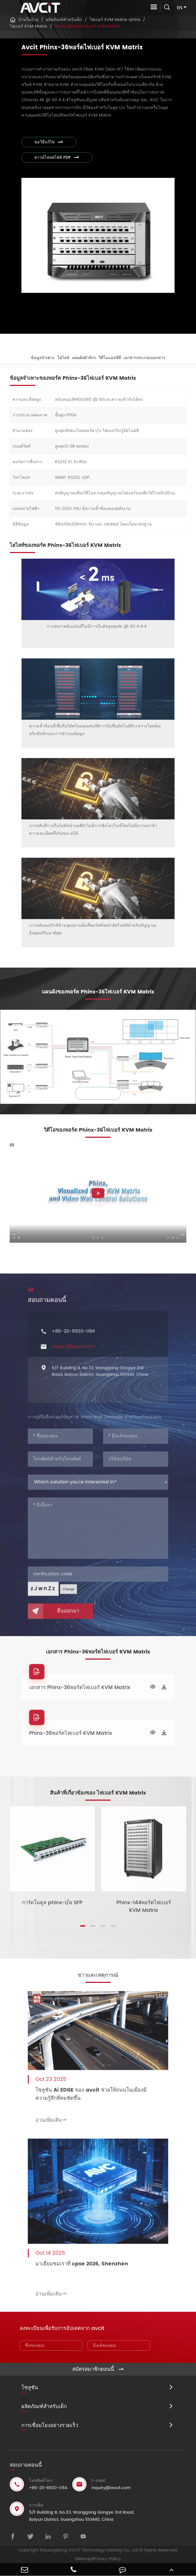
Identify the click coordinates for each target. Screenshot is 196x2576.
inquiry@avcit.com (111, 2488)
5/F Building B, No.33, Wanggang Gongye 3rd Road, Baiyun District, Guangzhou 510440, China (81, 2516)
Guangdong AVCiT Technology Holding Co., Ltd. (90, 2550)
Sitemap (83, 2559)
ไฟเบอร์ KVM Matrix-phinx (115, 19)
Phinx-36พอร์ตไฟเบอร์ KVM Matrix (87, 26)
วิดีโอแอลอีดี (110, 357)
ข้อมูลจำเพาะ (43, 357)
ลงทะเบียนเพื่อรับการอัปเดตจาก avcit (62, 2328)
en (179, 8)
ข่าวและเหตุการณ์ (98, 1975)
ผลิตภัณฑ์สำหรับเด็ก (64, 19)
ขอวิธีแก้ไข (48, 142)
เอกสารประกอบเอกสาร (144, 357)
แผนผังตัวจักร (84, 357)
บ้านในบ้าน (28, 19)
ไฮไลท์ (63, 357)
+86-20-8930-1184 (48, 2488)
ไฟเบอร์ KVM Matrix (28, 26)
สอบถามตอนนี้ (26, 2465)
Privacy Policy (107, 2559)
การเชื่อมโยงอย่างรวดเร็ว (49, 2425)
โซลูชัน (29, 2388)
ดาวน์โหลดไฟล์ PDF (56, 157)
